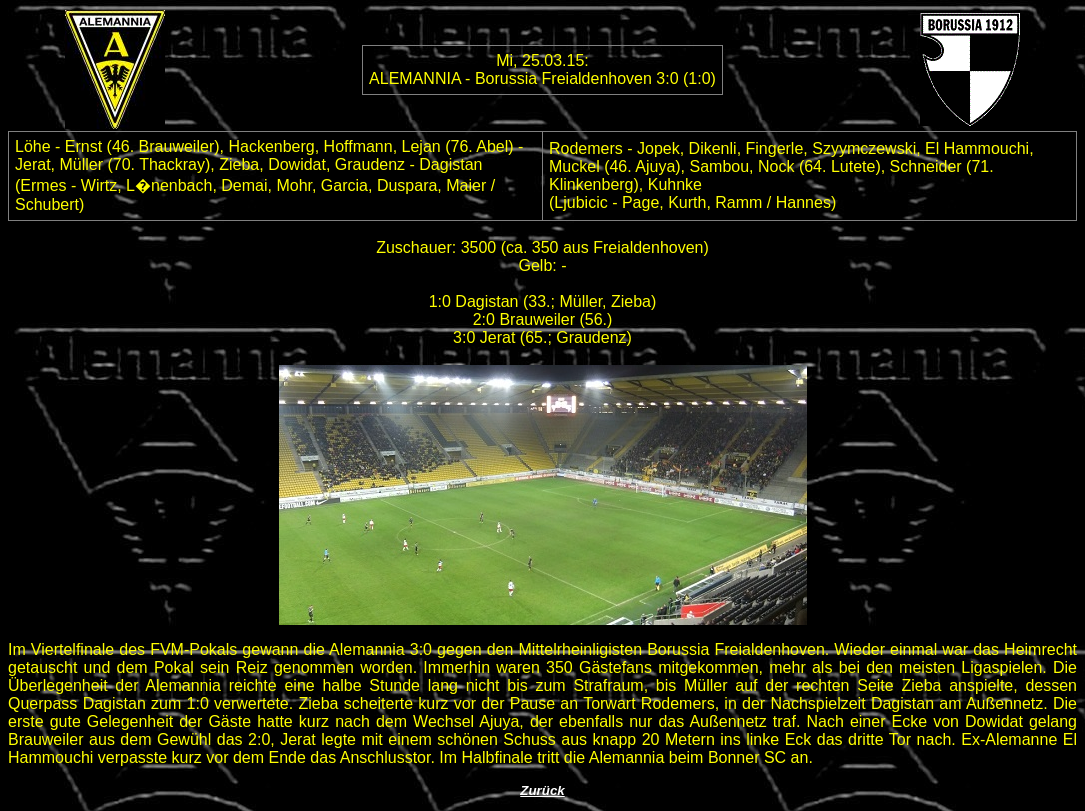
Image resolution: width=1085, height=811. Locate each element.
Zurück (542, 790)
